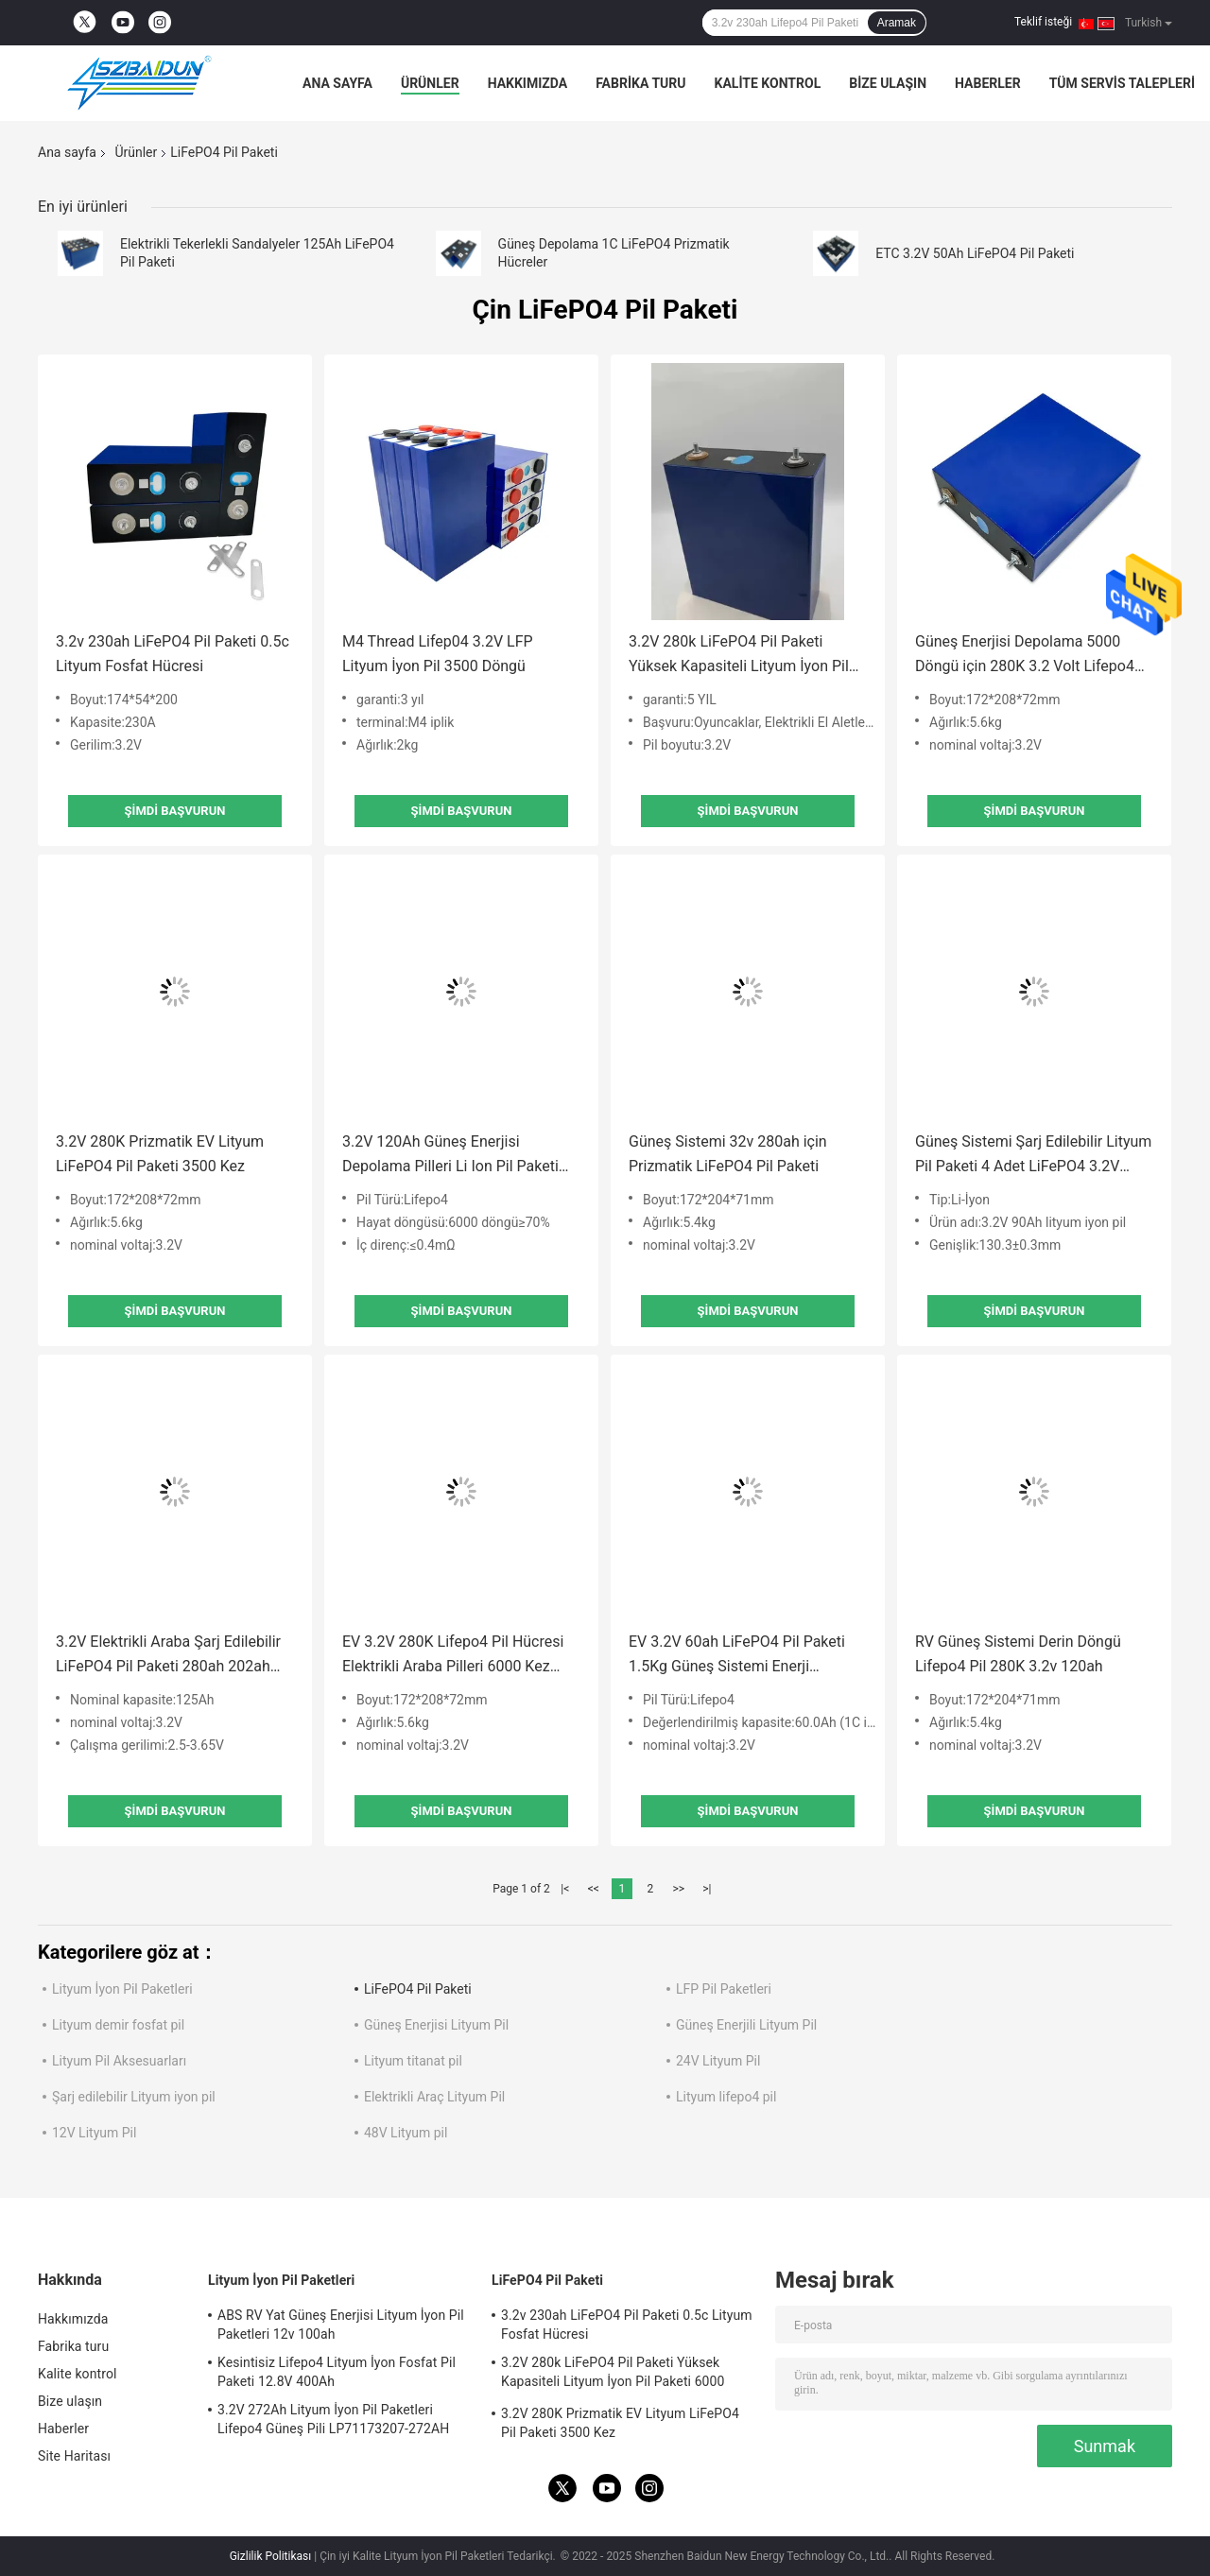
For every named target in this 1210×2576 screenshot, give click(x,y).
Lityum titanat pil (413, 2060)
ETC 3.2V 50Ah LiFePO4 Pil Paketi (974, 253)
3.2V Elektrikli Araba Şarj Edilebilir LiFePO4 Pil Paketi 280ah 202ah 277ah (168, 1656)
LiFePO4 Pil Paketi (418, 1989)
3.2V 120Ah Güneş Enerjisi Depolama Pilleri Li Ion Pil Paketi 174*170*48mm (450, 1155)
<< (593, 1888)
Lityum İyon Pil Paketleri (122, 1989)
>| (706, 1888)
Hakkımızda (528, 83)
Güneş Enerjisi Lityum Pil (436, 2024)
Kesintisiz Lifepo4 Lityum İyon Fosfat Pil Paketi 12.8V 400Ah (336, 2372)
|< (565, 1888)
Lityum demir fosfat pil (118, 2024)
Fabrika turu (640, 83)
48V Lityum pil (405, 2132)
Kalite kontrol (768, 83)
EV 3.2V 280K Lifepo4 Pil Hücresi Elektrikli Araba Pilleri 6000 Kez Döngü (452, 1656)
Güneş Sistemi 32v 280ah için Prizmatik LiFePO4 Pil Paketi (728, 1153)
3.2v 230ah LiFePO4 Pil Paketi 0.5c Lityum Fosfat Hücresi (172, 653)
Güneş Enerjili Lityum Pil (746, 2024)
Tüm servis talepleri (1122, 83)
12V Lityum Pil (94, 2132)
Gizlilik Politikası (271, 2556)
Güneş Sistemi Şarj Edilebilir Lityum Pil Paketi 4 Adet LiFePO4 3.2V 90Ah (1033, 1155)
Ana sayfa (337, 83)
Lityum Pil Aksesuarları (119, 2060)
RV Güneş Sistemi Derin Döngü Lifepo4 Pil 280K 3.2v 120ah (1018, 1654)
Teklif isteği (1043, 21)
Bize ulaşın (887, 83)
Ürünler (430, 83)
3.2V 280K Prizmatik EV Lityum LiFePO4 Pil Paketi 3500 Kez (160, 1153)
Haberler (988, 83)
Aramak (896, 22)
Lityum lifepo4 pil (726, 2096)
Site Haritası (74, 2456)
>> (678, 1888)
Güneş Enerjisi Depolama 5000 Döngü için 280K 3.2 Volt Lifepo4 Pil (1024, 655)
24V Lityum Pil (718, 2060)
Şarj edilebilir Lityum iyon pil (134, 2096)
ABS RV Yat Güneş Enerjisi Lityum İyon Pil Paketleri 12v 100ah (340, 2325)
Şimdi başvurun (175, 811)
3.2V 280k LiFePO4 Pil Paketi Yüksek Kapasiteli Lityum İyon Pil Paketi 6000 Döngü (739, 655)
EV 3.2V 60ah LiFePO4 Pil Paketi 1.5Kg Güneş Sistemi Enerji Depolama (737, 1656)
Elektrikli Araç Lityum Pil (434, 2096)
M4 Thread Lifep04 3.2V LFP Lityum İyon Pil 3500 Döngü (437, 653)
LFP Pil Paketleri (723, 1989)
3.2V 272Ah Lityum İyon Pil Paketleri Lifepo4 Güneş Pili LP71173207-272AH (333, 2419)
